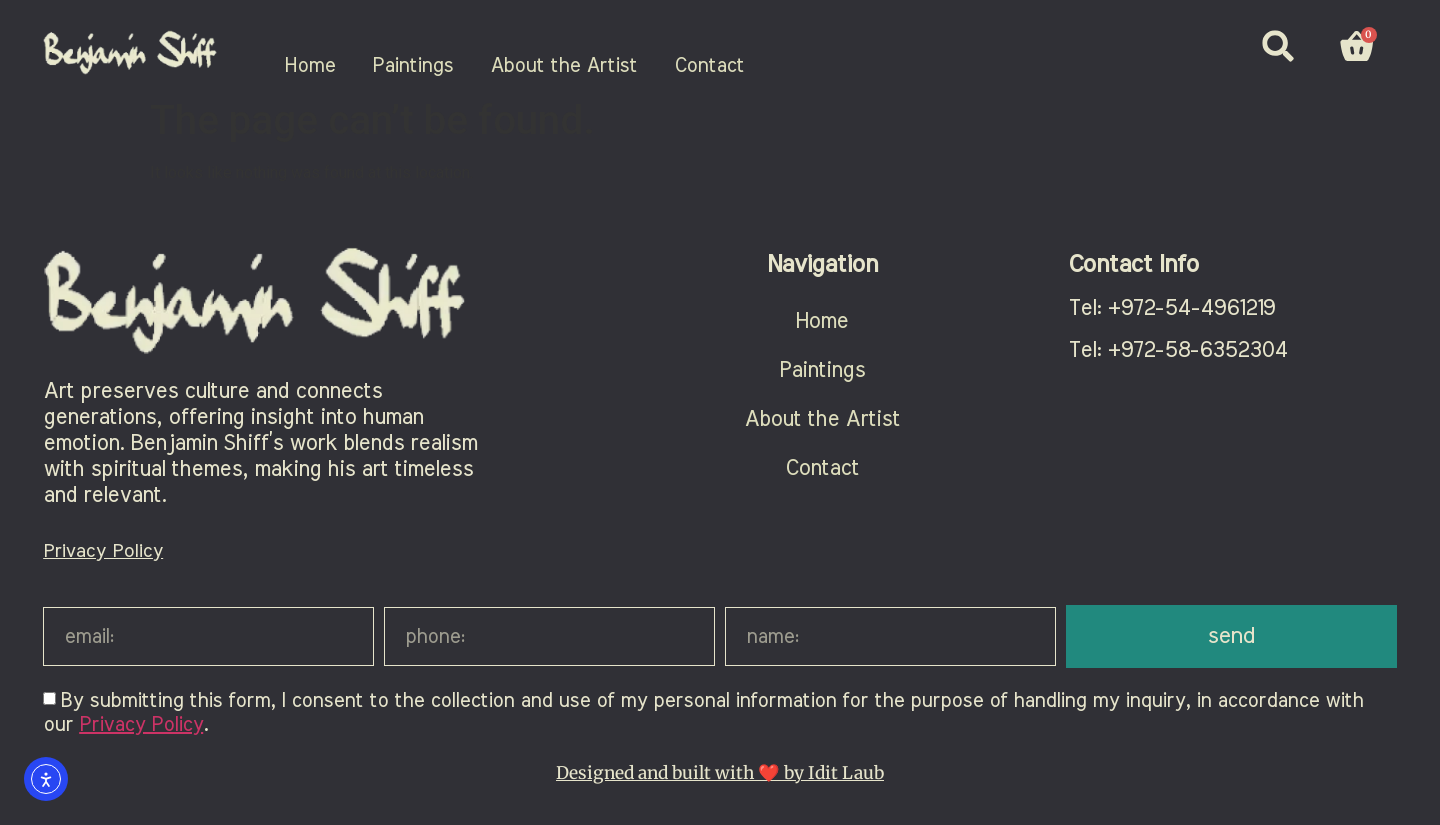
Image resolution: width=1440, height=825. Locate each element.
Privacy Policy (103, 551)
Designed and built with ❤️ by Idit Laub (720, 773)
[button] (1278, 46)
